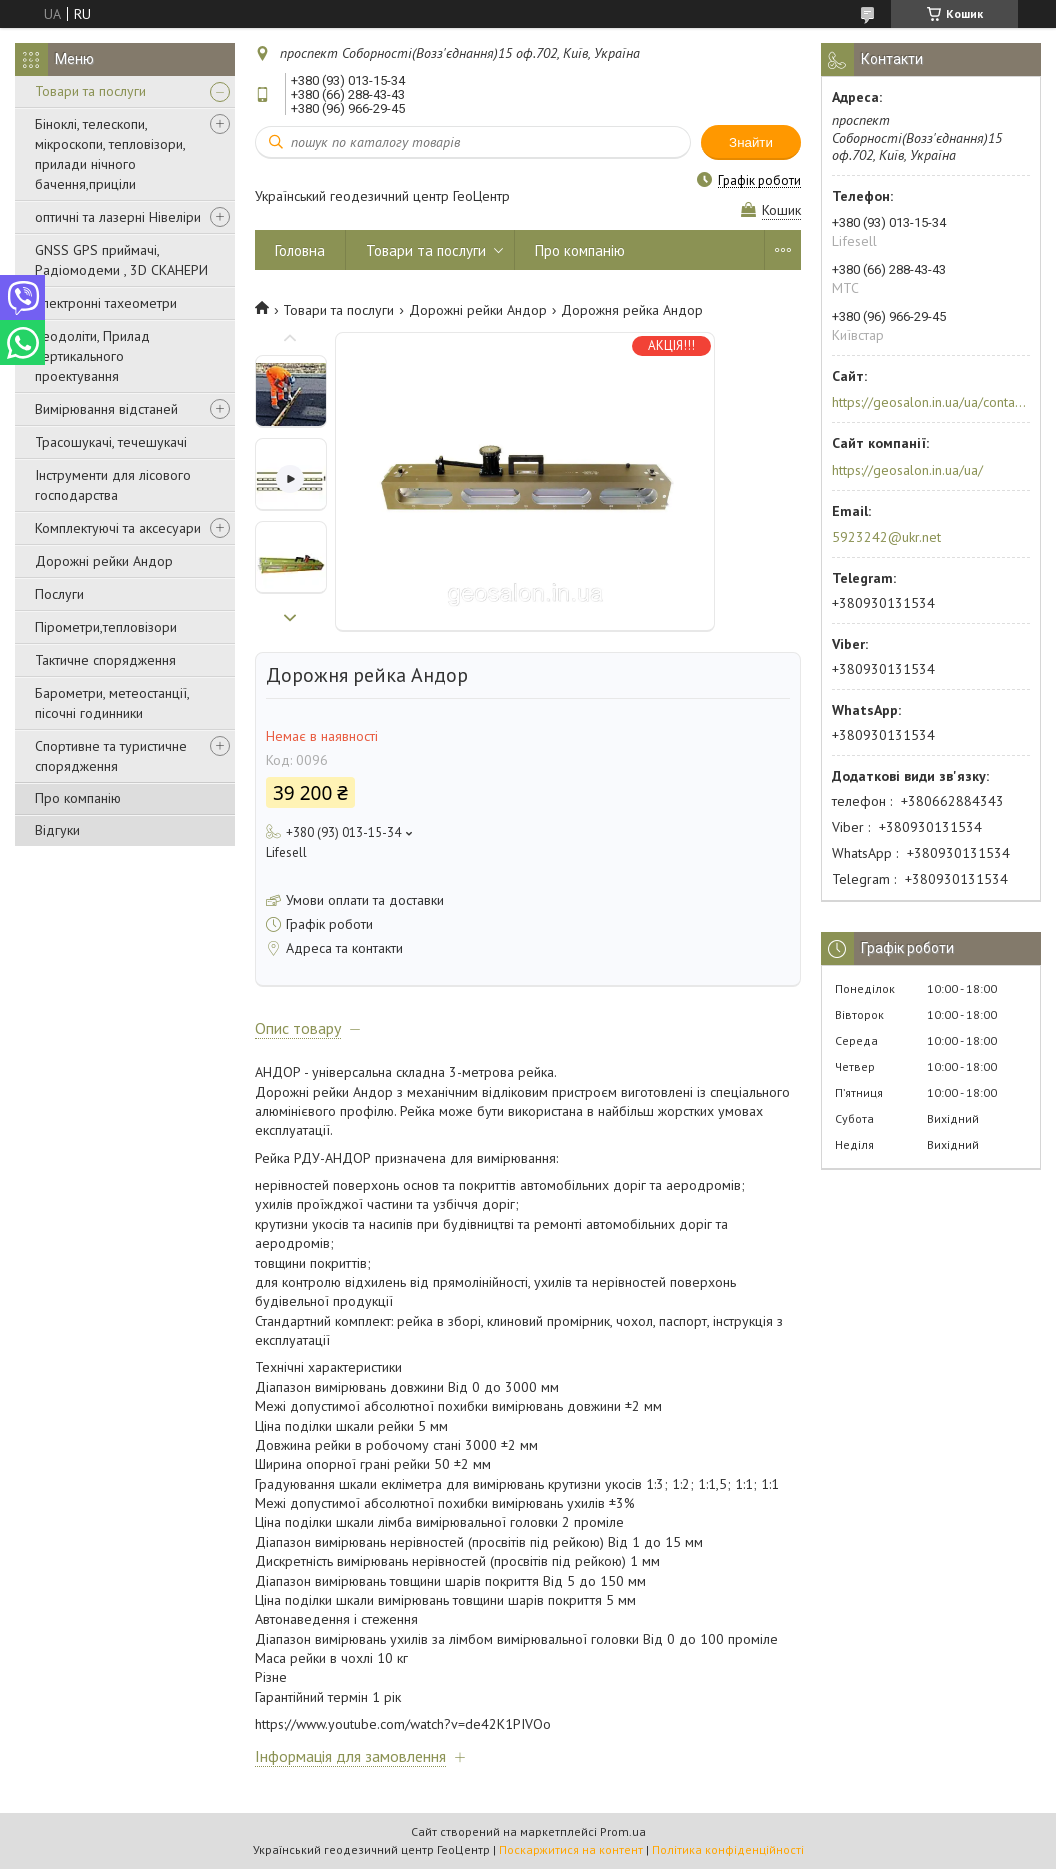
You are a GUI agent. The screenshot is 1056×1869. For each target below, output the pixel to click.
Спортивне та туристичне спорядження (111, 756)
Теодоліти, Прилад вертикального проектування (92, 356)
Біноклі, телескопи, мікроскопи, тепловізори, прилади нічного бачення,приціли (110, 154)
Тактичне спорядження (105, 660)
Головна (300, 250)
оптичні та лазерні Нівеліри (118, 217)
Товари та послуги (90, 91)
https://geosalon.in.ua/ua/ (907, 470)
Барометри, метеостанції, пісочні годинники (112, 703)
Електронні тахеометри (106, 303)
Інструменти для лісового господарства (113, 485)
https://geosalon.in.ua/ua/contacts (929, 402)
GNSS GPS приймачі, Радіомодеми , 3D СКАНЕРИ (121, 260)
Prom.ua (623, 1831)
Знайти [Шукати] (751, 142)
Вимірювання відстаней (106, 409)
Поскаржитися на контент (571, 1849)
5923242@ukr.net (886, 537)
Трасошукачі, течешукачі (111, 442)
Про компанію (78, 798)
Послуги (59, 594)
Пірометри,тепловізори (106, 627)
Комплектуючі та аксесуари (118, 528)
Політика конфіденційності (728, 1849)
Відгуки (57, 830)
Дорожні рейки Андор (104, 561)
